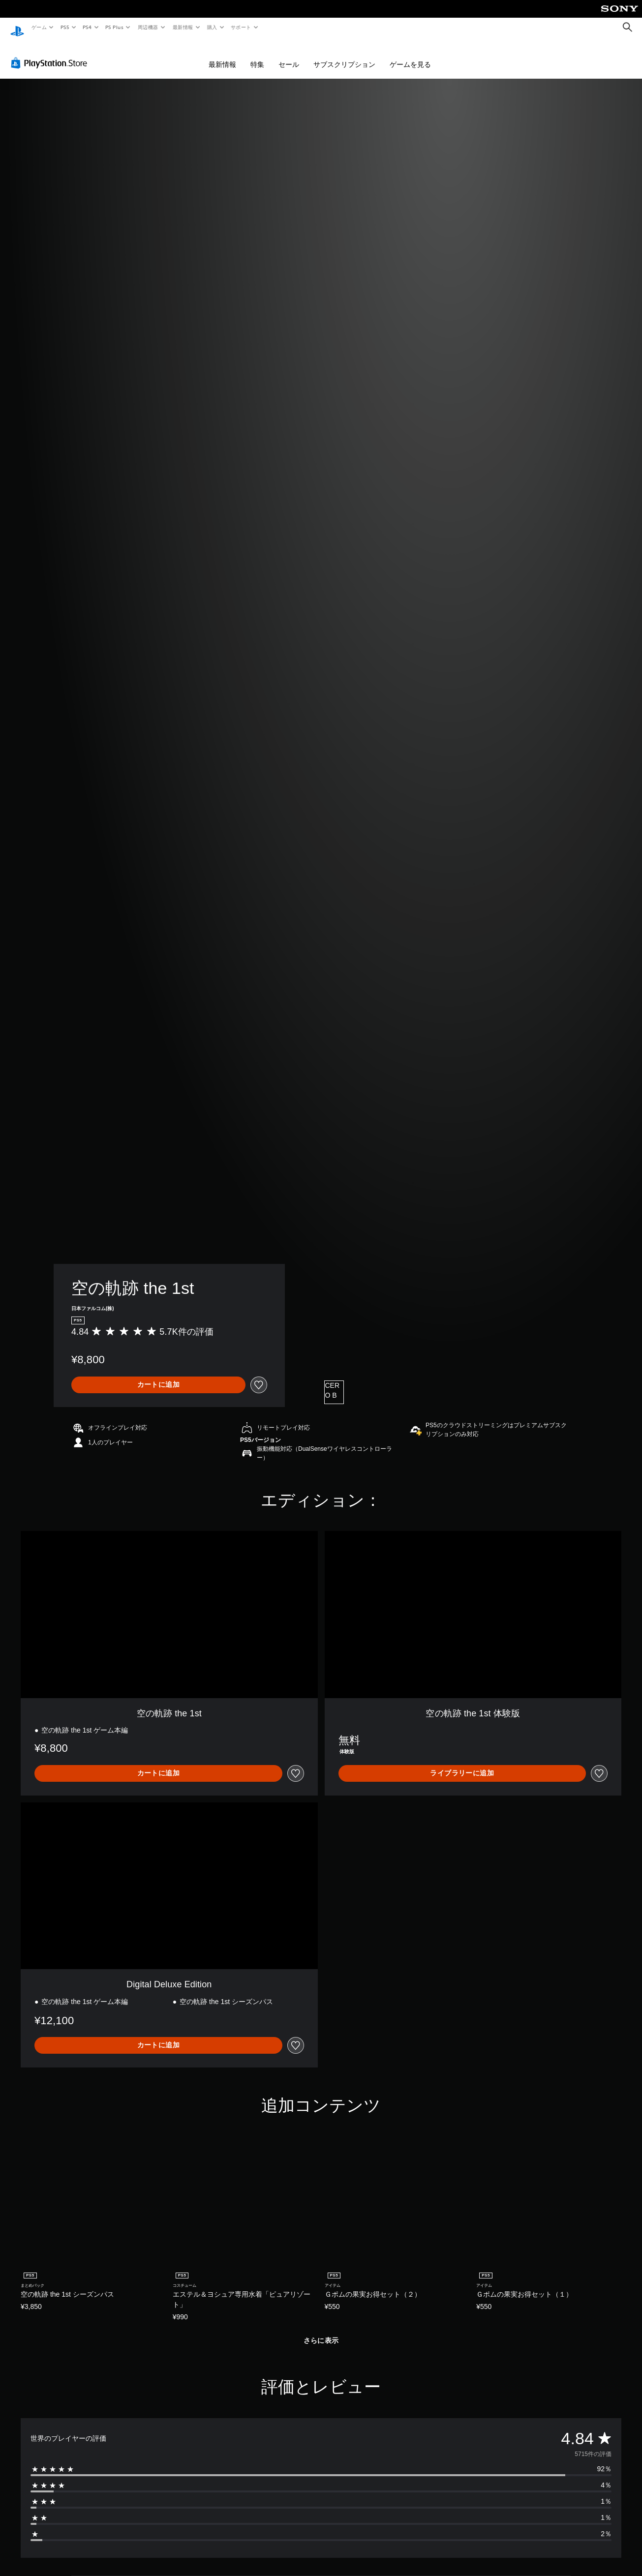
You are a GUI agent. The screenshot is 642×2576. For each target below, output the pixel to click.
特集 (257, 55)
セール (288, 55)
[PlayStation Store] (51, 53)
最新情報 (182, 27)
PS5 (64, 27)
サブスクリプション (344, 55)
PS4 (87, 27)
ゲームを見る (410, 55)
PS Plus (114, 27)
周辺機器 (148, 27)
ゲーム (38, 27)
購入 (212, 27)
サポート (241, 27)
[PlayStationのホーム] (17, 27)
